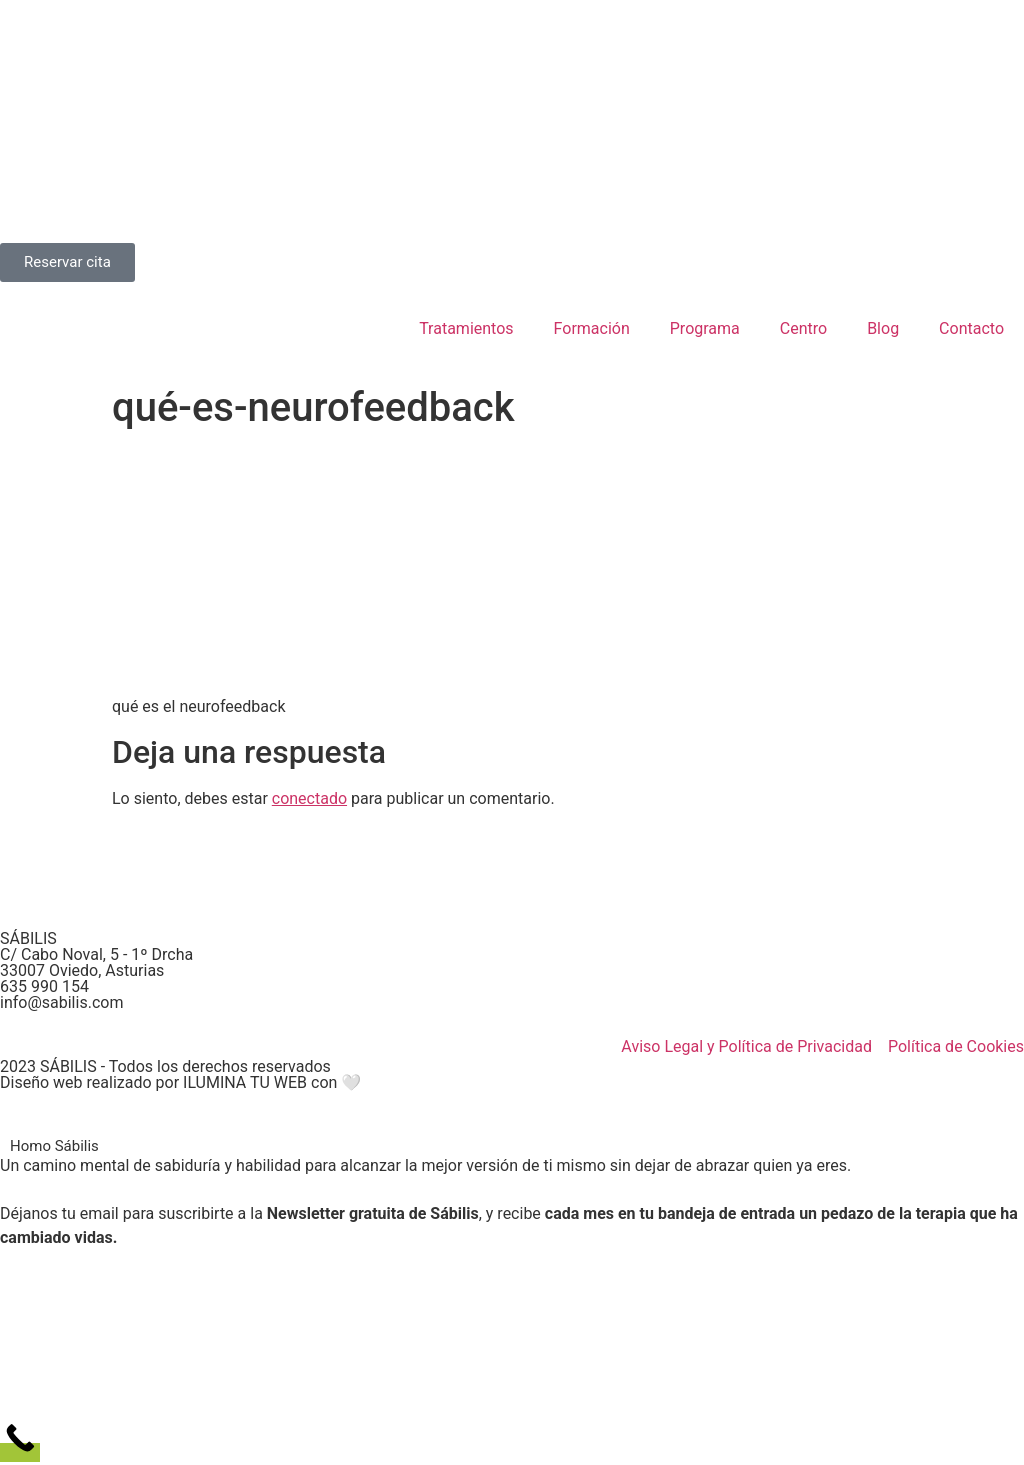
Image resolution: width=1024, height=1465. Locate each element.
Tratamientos (466, 328)
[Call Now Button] (20, 1452)
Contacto (971, 328)
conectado (309, 798)
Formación (592, 328)
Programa (705, 328)
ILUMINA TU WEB (245, 1082)
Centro (803, 328)
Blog (883, 328)
